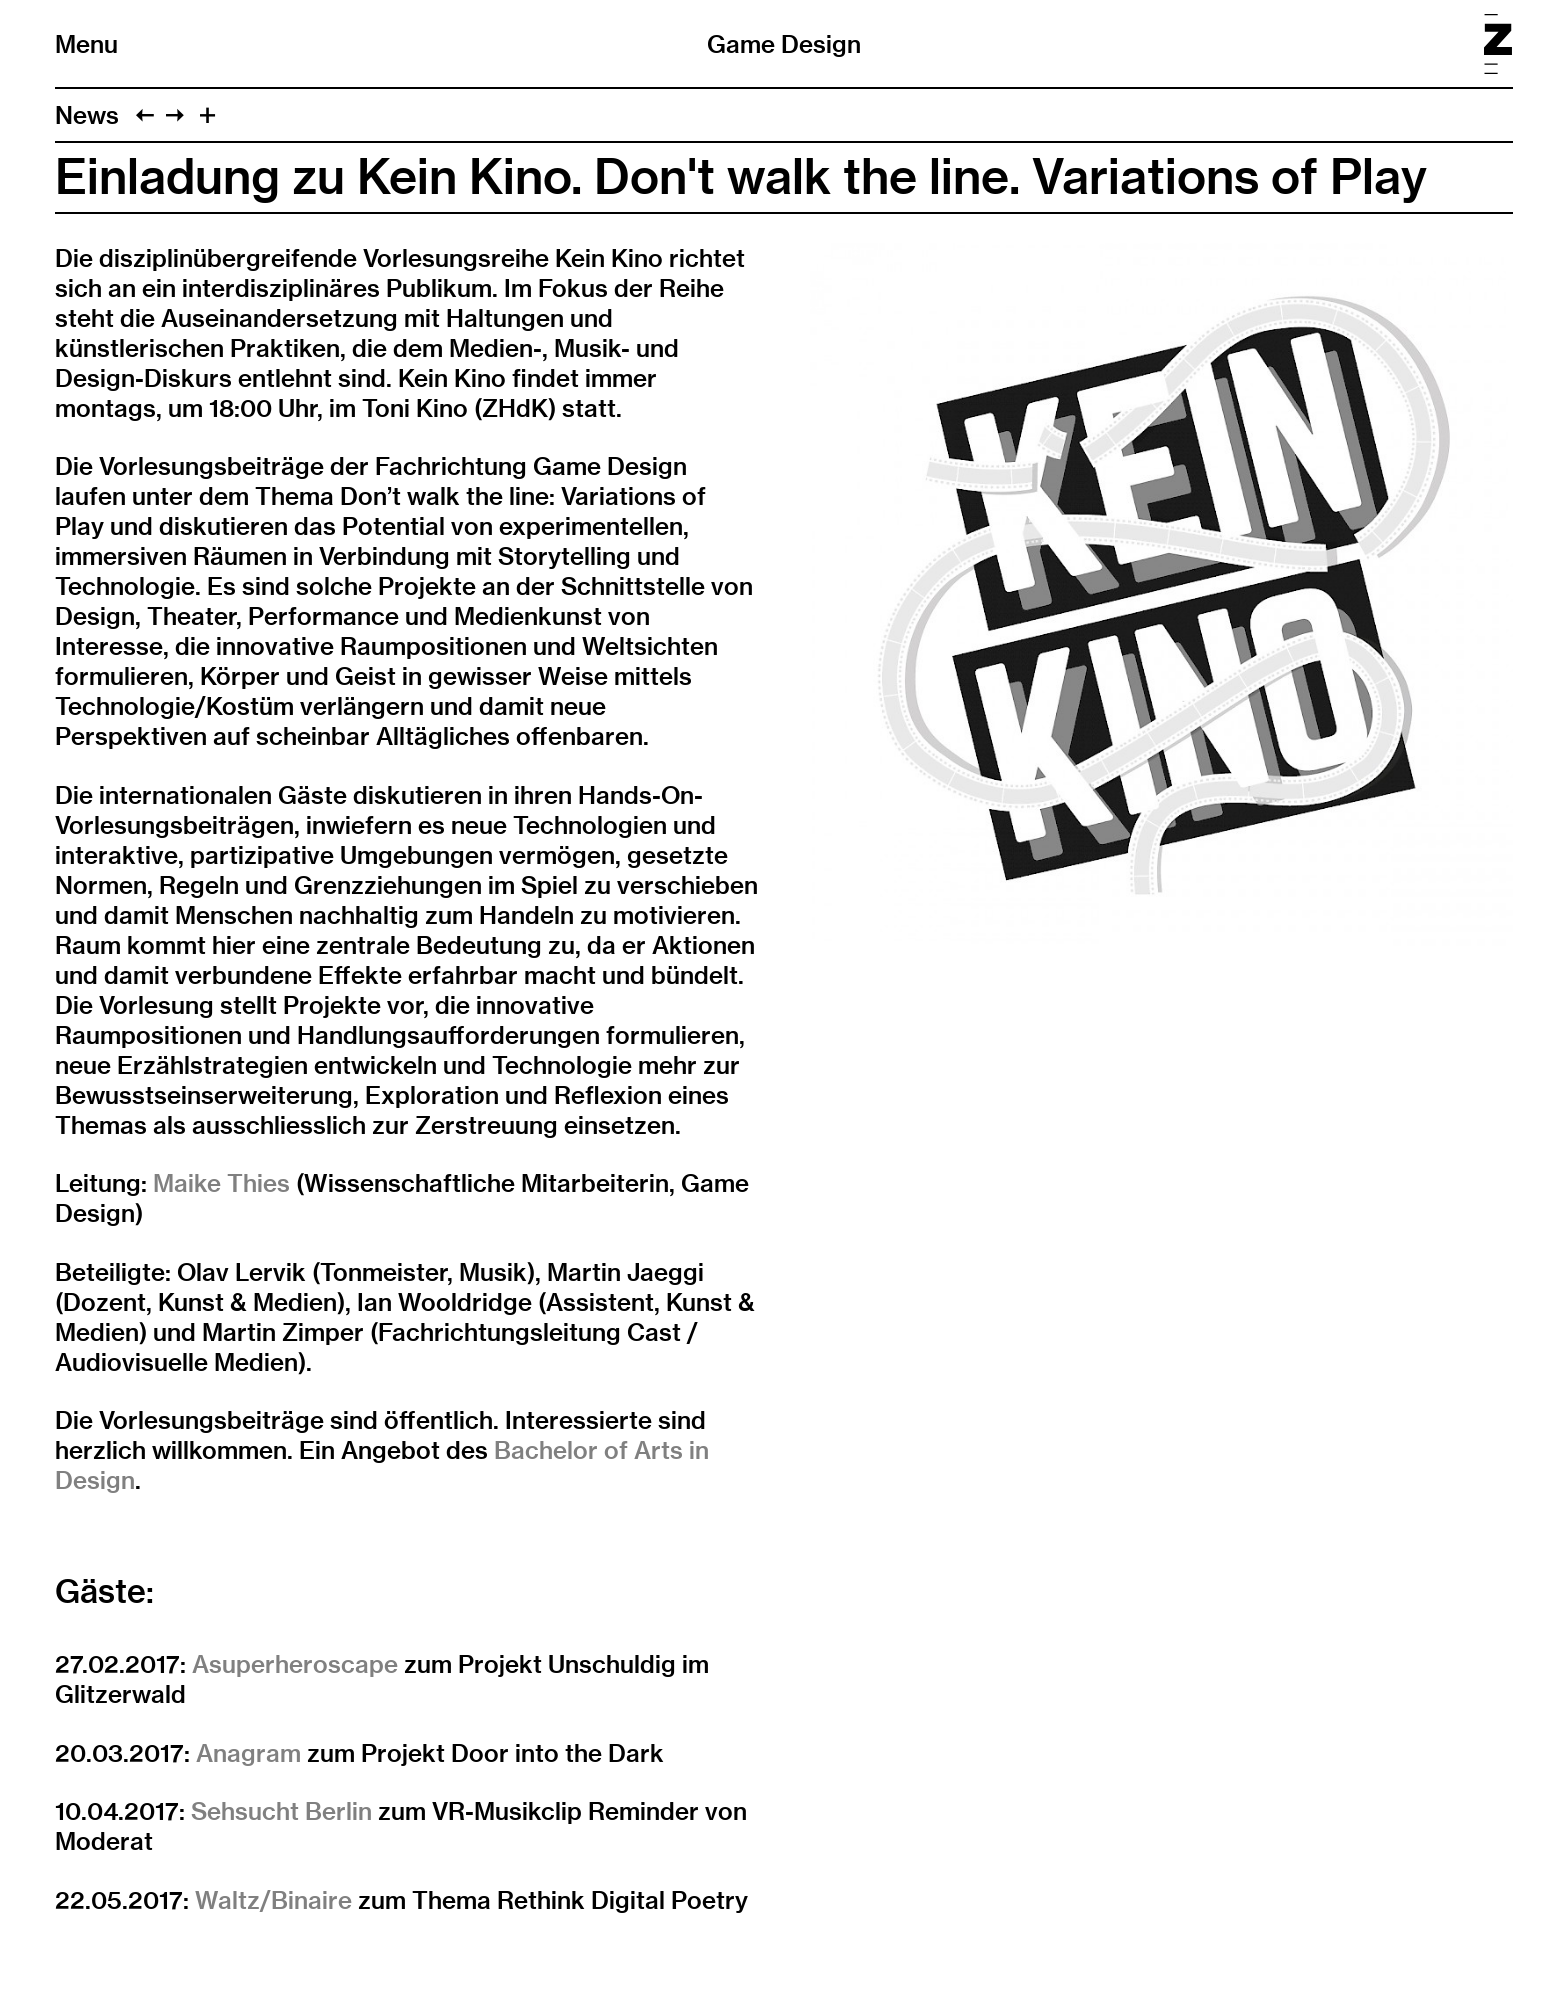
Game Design (784, 44)
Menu (86, 44)
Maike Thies (221, 1183)
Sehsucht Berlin (281, 1811)
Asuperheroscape (295, 1664)
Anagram (248, 1753)
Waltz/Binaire (273, 1900)
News (87, 115)
